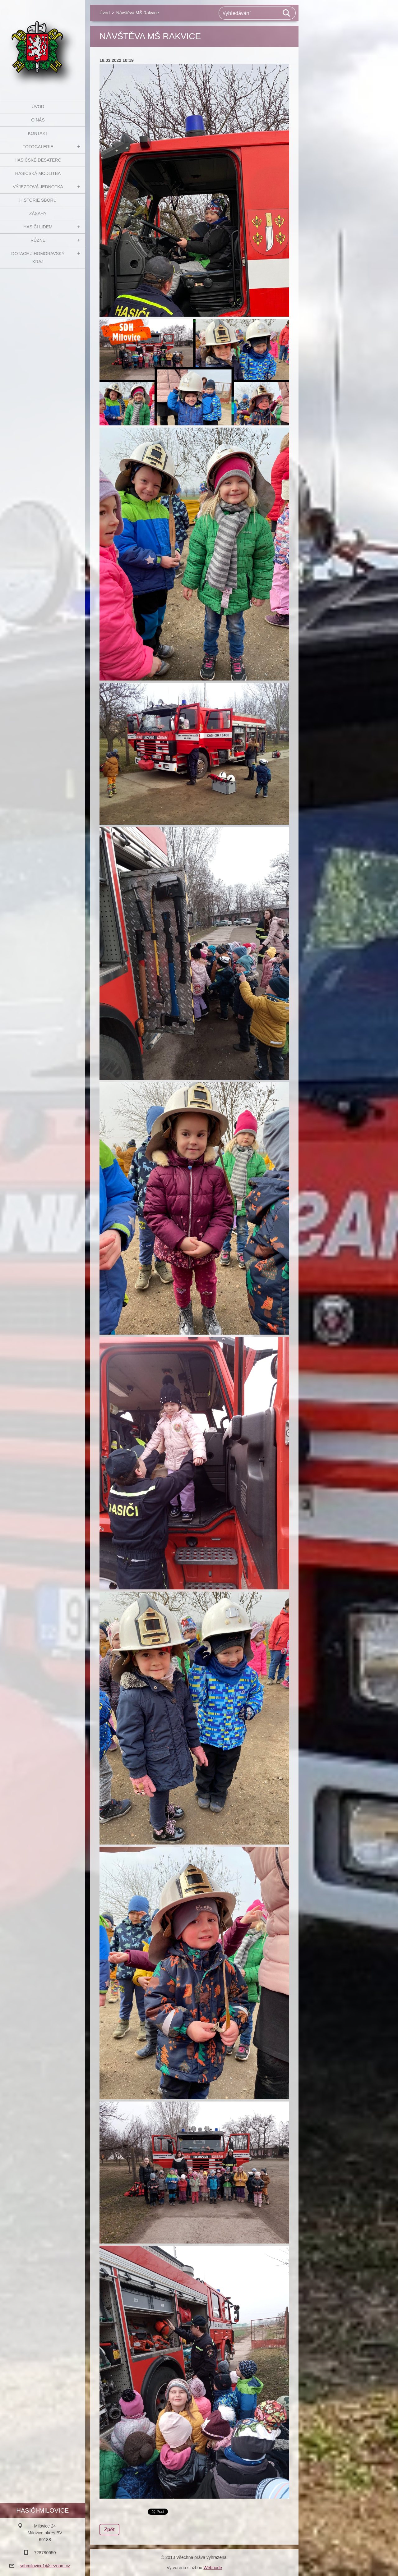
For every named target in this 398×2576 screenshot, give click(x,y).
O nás (38, 119)
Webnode (212, 2567)
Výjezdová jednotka (38, 186)
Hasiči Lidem (37, 226)
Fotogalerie (37, 146)
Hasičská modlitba (38, 173)
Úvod (38, 106)
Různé (37, 240)
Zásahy (38, 213)
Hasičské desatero (38, 160)
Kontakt (38, 133)
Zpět (109, 2529)
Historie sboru (38, 200)
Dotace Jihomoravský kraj (37, 257)
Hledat (287, 13)
